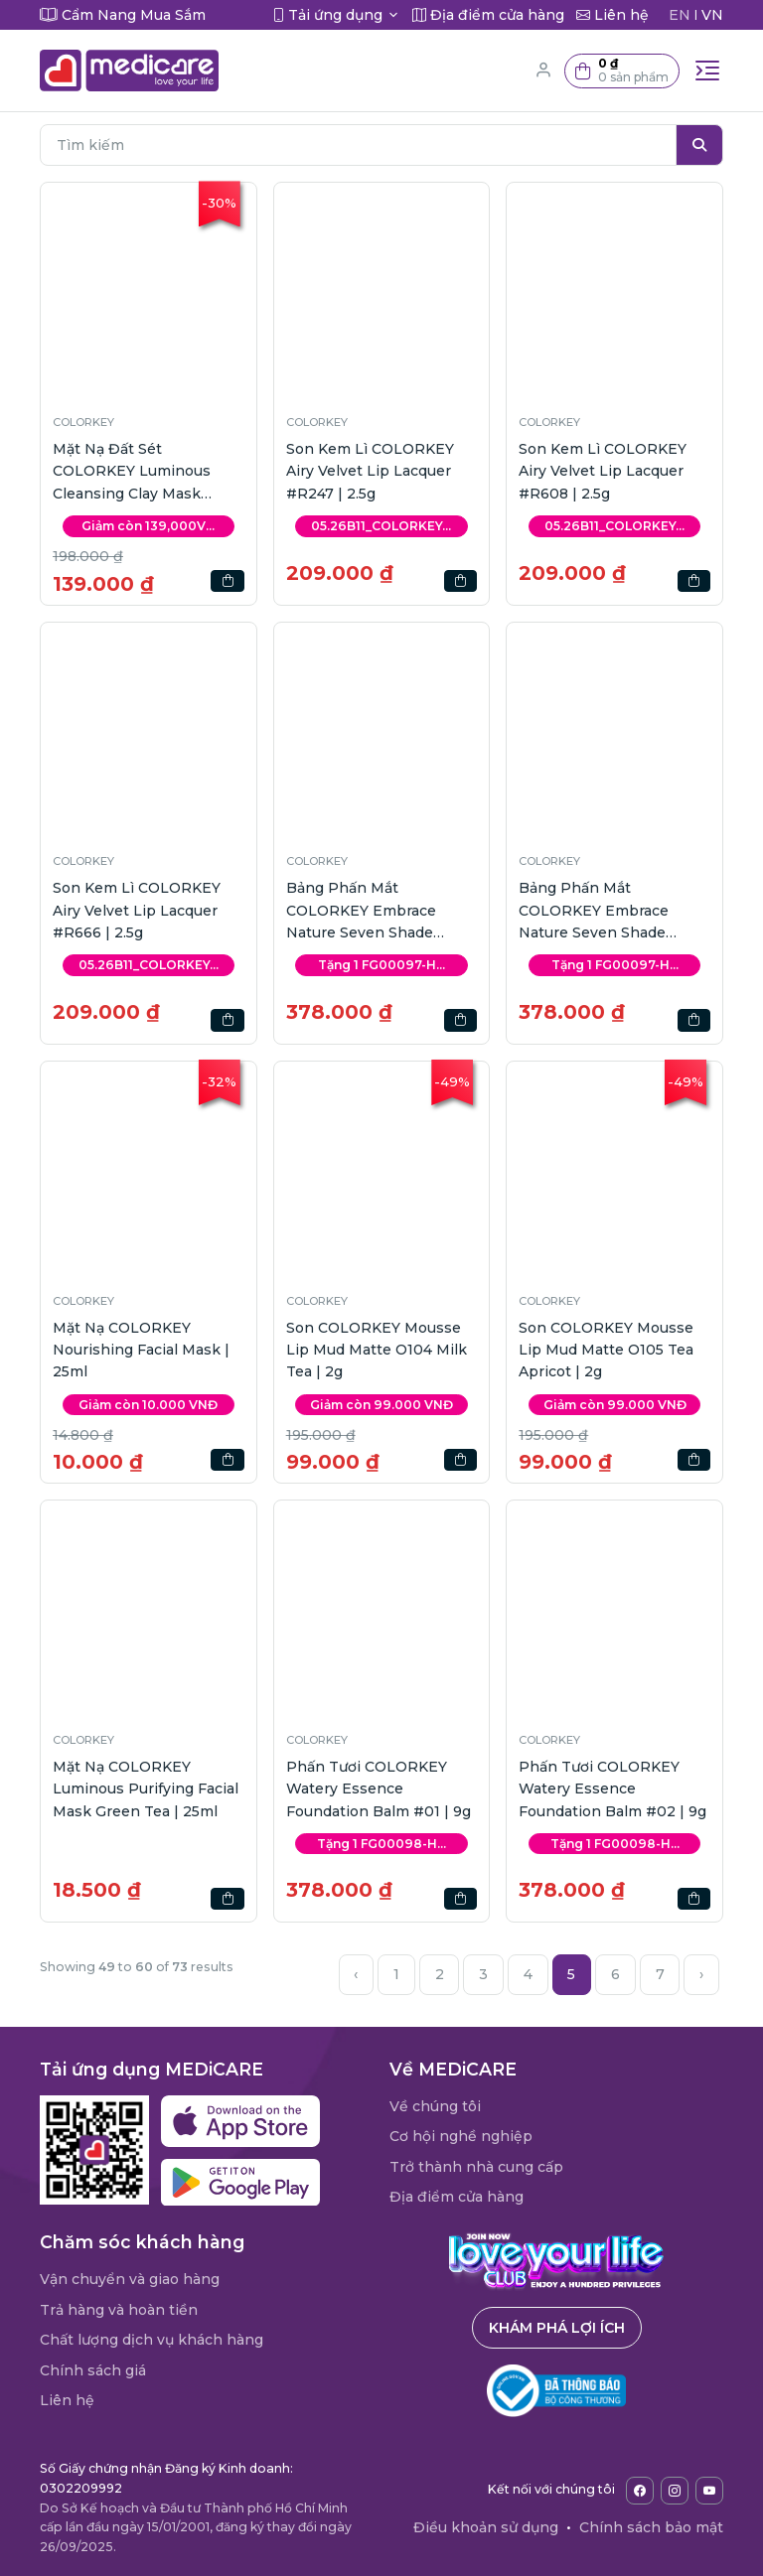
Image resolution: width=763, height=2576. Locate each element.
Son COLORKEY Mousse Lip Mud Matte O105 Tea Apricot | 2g (606, 1350)
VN (712, 15)
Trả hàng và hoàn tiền (119, 2310)
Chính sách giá (93, 2370)
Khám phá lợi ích (557, 2328)
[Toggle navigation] (707, 70)
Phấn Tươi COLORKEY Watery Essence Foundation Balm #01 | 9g (378, 1789)
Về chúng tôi (435, 2106)
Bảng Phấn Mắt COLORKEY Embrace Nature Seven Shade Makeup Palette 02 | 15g (373, 911)
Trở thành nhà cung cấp (476, 2167)
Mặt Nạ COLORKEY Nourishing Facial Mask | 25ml (141, 1350)
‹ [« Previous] (356, 1974)
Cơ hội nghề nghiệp (461, 2136)
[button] (622, 71)
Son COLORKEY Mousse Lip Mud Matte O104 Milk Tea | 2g (376, 1350)
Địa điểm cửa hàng (456, 2197)
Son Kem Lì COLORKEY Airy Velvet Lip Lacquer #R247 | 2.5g (370, 471)
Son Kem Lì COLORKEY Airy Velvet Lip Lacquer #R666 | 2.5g (137, 910)
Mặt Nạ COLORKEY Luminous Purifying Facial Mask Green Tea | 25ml (145, 1789)
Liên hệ (67, 2400)
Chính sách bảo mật (651, 2527)
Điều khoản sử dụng (485, 2527)
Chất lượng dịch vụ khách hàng (151, 2340)
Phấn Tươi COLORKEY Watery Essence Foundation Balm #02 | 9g (612, 1789)
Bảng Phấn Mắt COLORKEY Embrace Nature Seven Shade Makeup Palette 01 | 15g (604, 911)
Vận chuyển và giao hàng (130, 2279)
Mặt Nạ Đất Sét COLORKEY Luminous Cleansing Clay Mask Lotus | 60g (132, 472)
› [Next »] (701, 1974)
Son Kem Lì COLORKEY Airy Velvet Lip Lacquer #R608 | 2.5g (603, 471)
